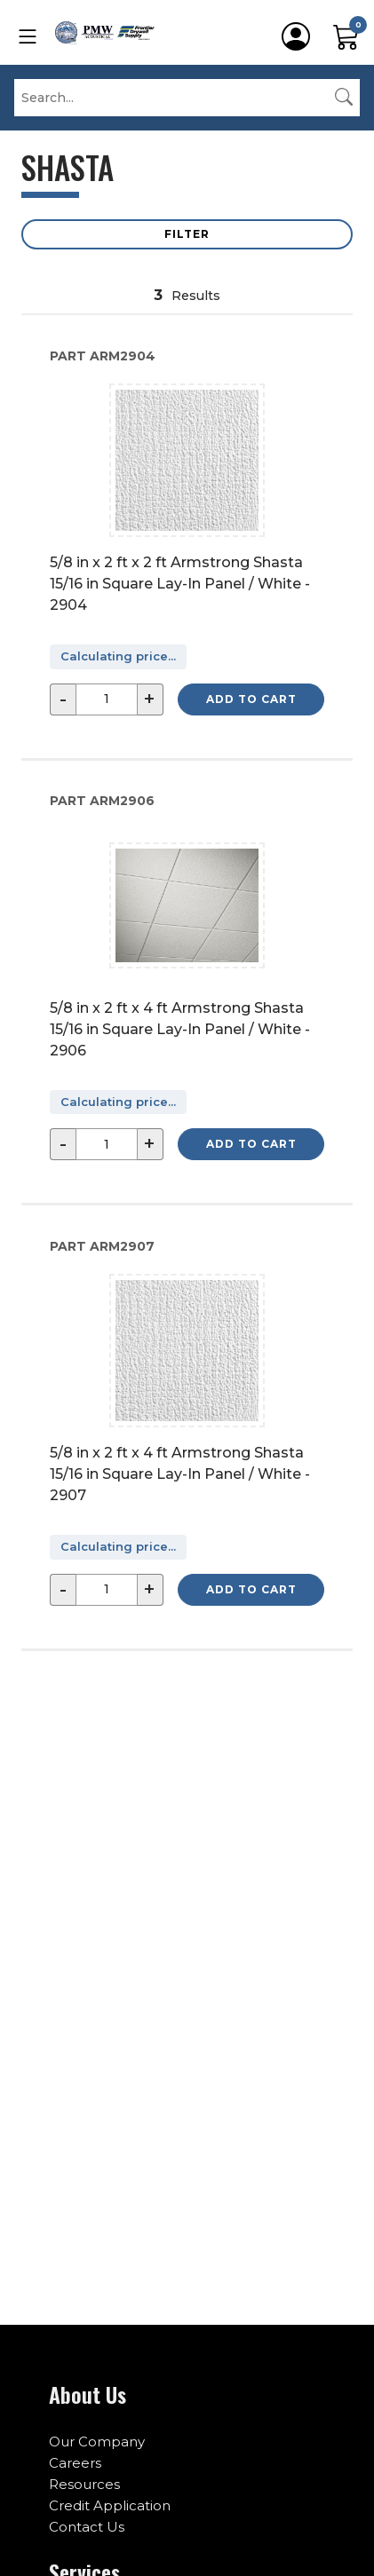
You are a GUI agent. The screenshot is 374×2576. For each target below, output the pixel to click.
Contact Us (86, 2526)
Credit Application (110, 2505)
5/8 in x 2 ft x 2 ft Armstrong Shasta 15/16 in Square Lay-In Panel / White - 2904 (180, 583)
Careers (75, 2462)
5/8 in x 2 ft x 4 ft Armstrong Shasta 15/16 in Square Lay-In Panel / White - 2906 (180, 1029)
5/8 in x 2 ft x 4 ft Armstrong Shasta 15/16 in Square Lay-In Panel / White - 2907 (180, 1474)
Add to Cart (251, 699)
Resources (84, 2484)
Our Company (97, 2441)
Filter (187, 234)
